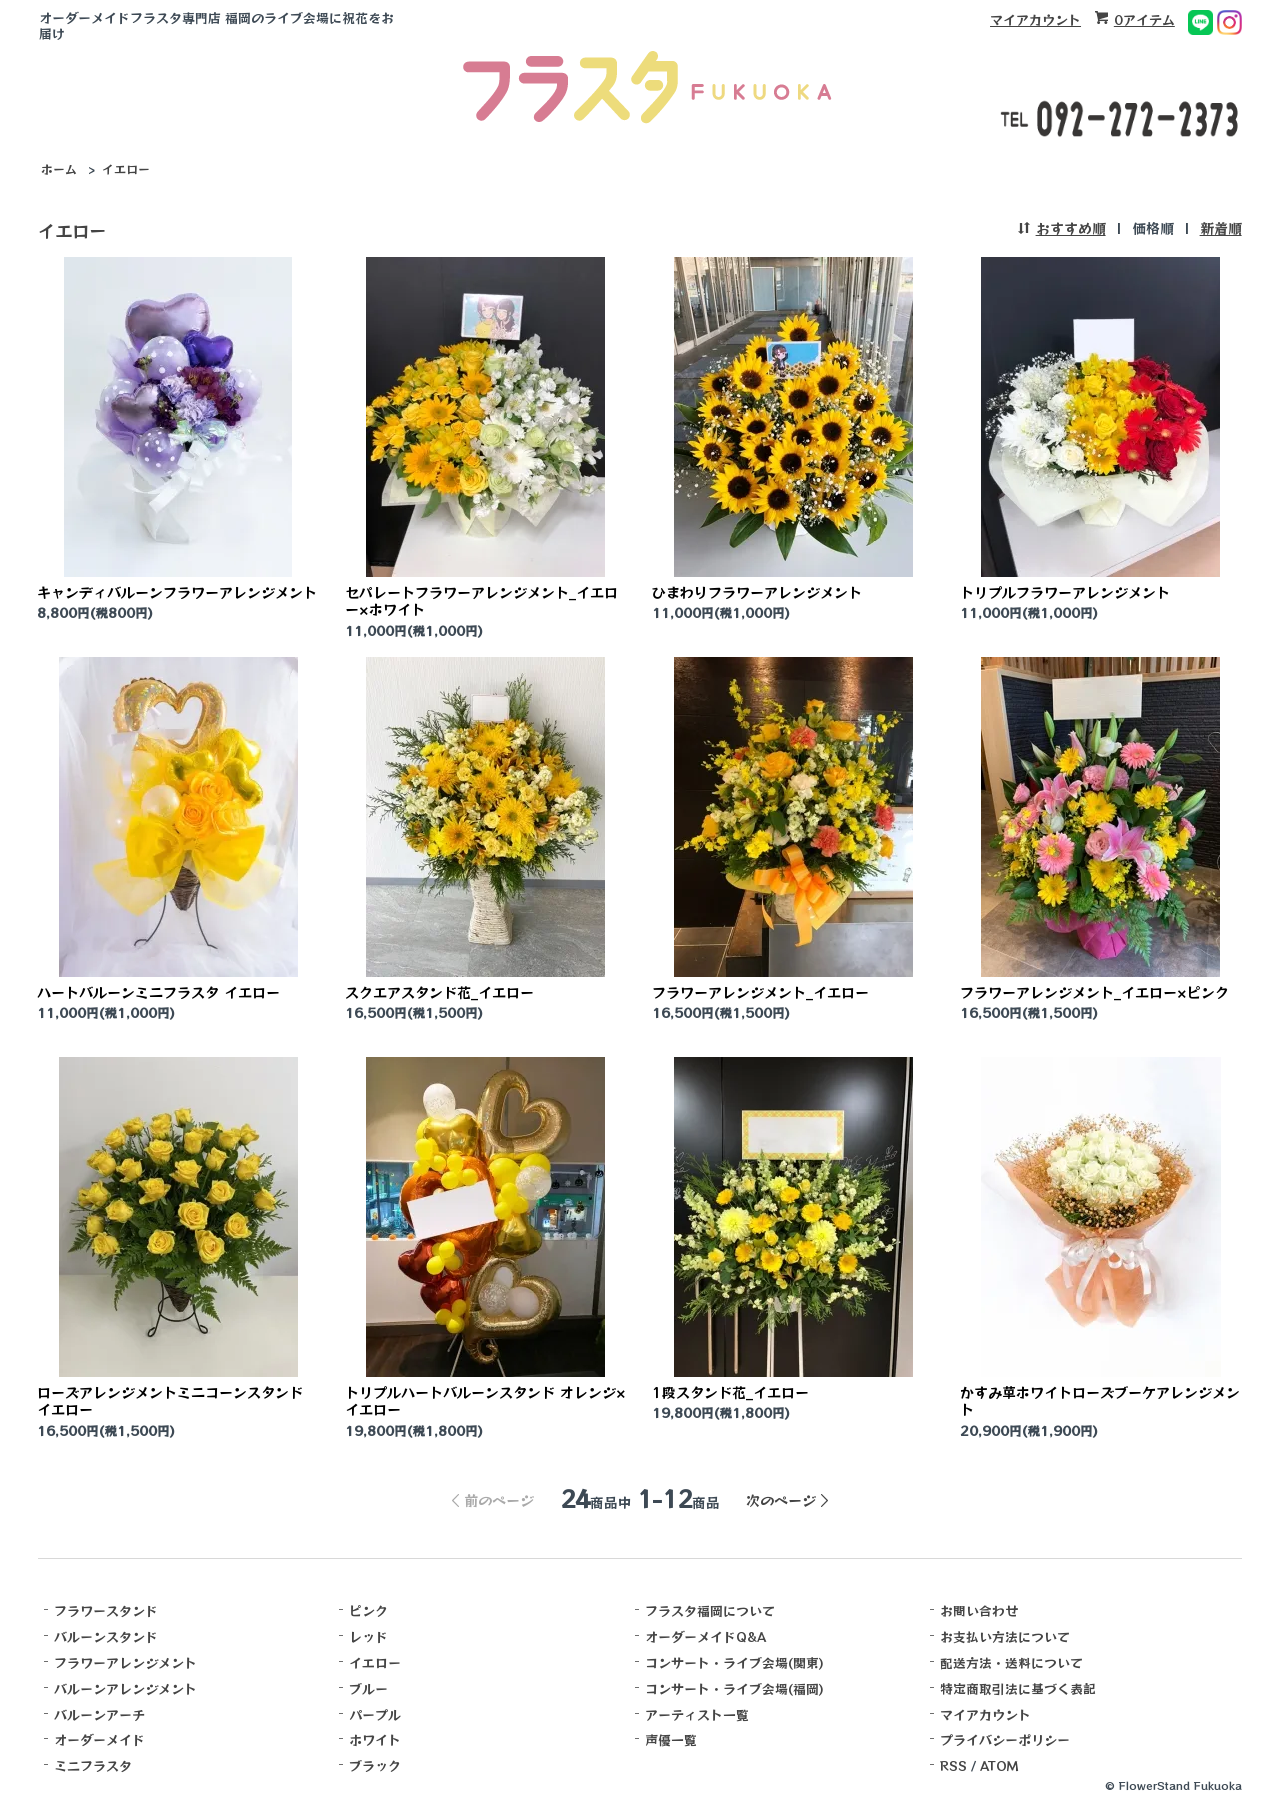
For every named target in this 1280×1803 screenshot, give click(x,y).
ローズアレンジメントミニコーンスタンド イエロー (170, 1400)
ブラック (375, 1765)
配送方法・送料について (1011, 1662)
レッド (368, 1636)
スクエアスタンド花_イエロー (439, 992)
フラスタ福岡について (710, 1610)
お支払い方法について (1005, 1636)
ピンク (368, 1610)
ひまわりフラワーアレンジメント (757, 592)
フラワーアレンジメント (125, 1662)
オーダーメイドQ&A (705, 1636)
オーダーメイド (99, 1739)
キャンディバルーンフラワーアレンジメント (177, 592)
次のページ (781, 1500)
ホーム (59, 168)
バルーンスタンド (106, 1636)
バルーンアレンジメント (125, 1688)
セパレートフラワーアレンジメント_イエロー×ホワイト (481, 600)
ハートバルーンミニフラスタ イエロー (158, 992)
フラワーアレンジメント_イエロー (760, 992)
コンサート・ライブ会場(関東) (734, 1662)
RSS (953, 1765)
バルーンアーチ (99, 1714)
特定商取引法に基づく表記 (1018, 1688)
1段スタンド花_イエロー (730, 1392)
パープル (375, 1714)
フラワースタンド (106, 1610)
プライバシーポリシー (1005, 1739)
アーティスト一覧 (697, 1714)
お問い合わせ (979, 1610)
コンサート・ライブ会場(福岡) (734, 1688)
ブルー (368, 1688)
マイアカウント (1035, 19)
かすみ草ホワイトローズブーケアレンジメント (1100, 1400)
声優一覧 (671, 1739)
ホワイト (375, 1739)
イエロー (126, 168)
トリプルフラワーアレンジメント (1065, 592)
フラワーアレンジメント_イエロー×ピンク (1094, 992)
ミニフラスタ (93, 1765)
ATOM (999, 1765)
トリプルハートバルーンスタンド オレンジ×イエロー (485, 1400)
